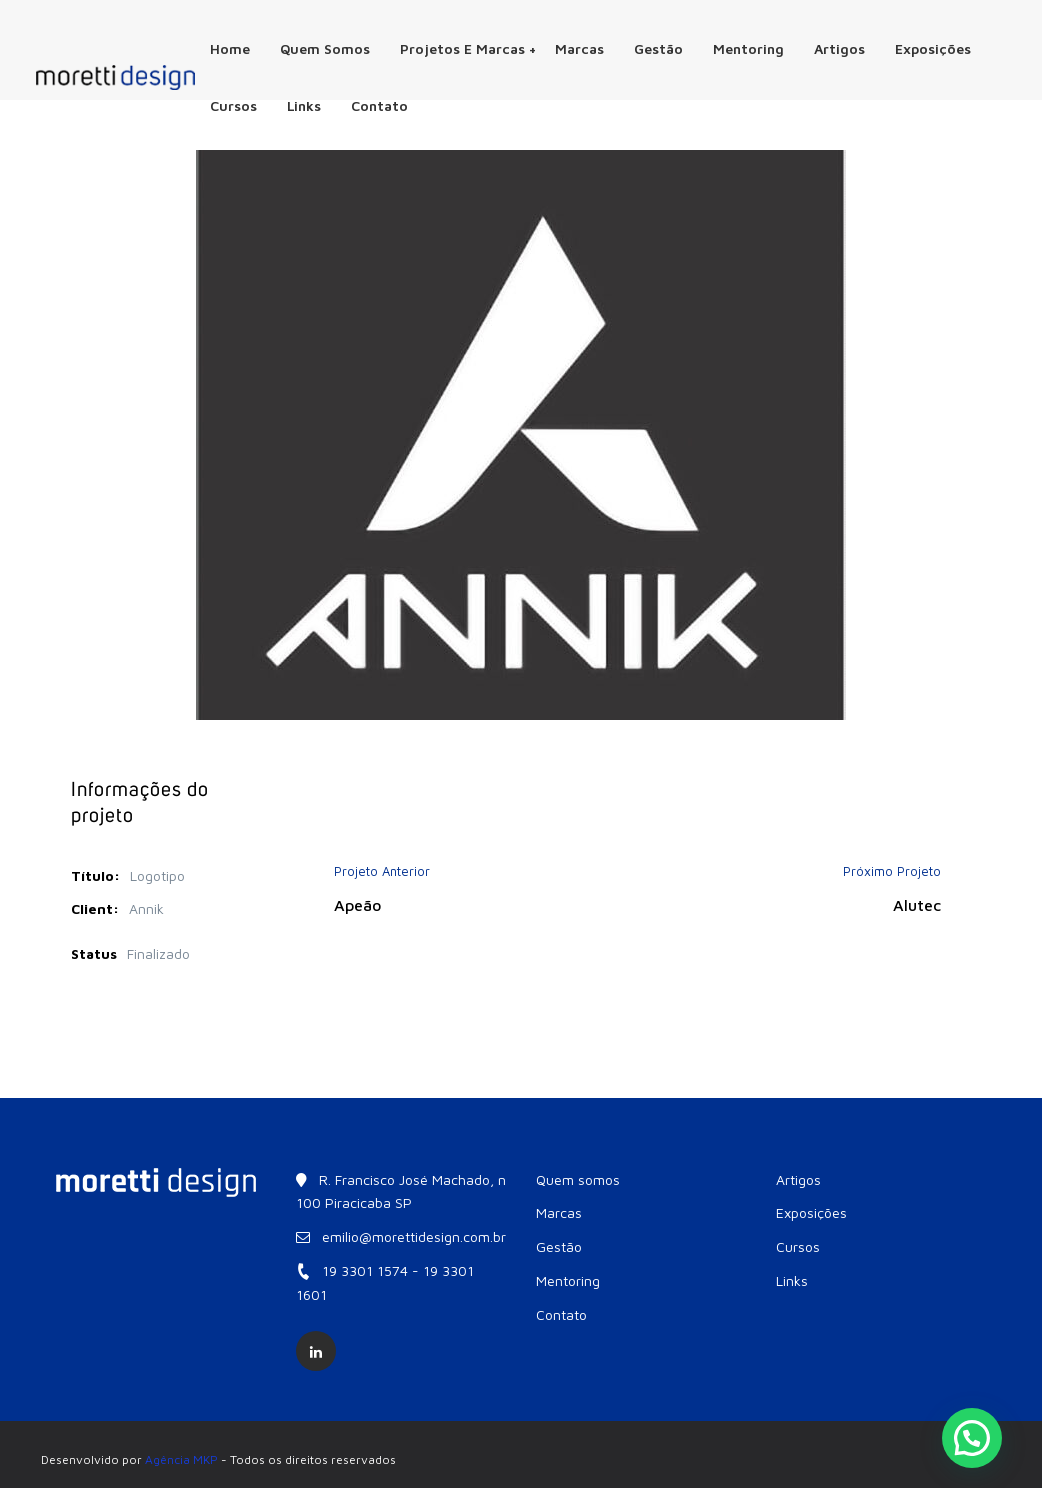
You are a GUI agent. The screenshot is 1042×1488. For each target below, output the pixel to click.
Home (230, 48)
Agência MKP (181, 1459)
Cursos (233, 105)
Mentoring (748, 48)
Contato (379, 105)
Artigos (839, 48)
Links (304, 105)
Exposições (933, 48)
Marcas (579, 48)
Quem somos (325, 48)
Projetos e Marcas (468, 48)
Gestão (658, 48)
